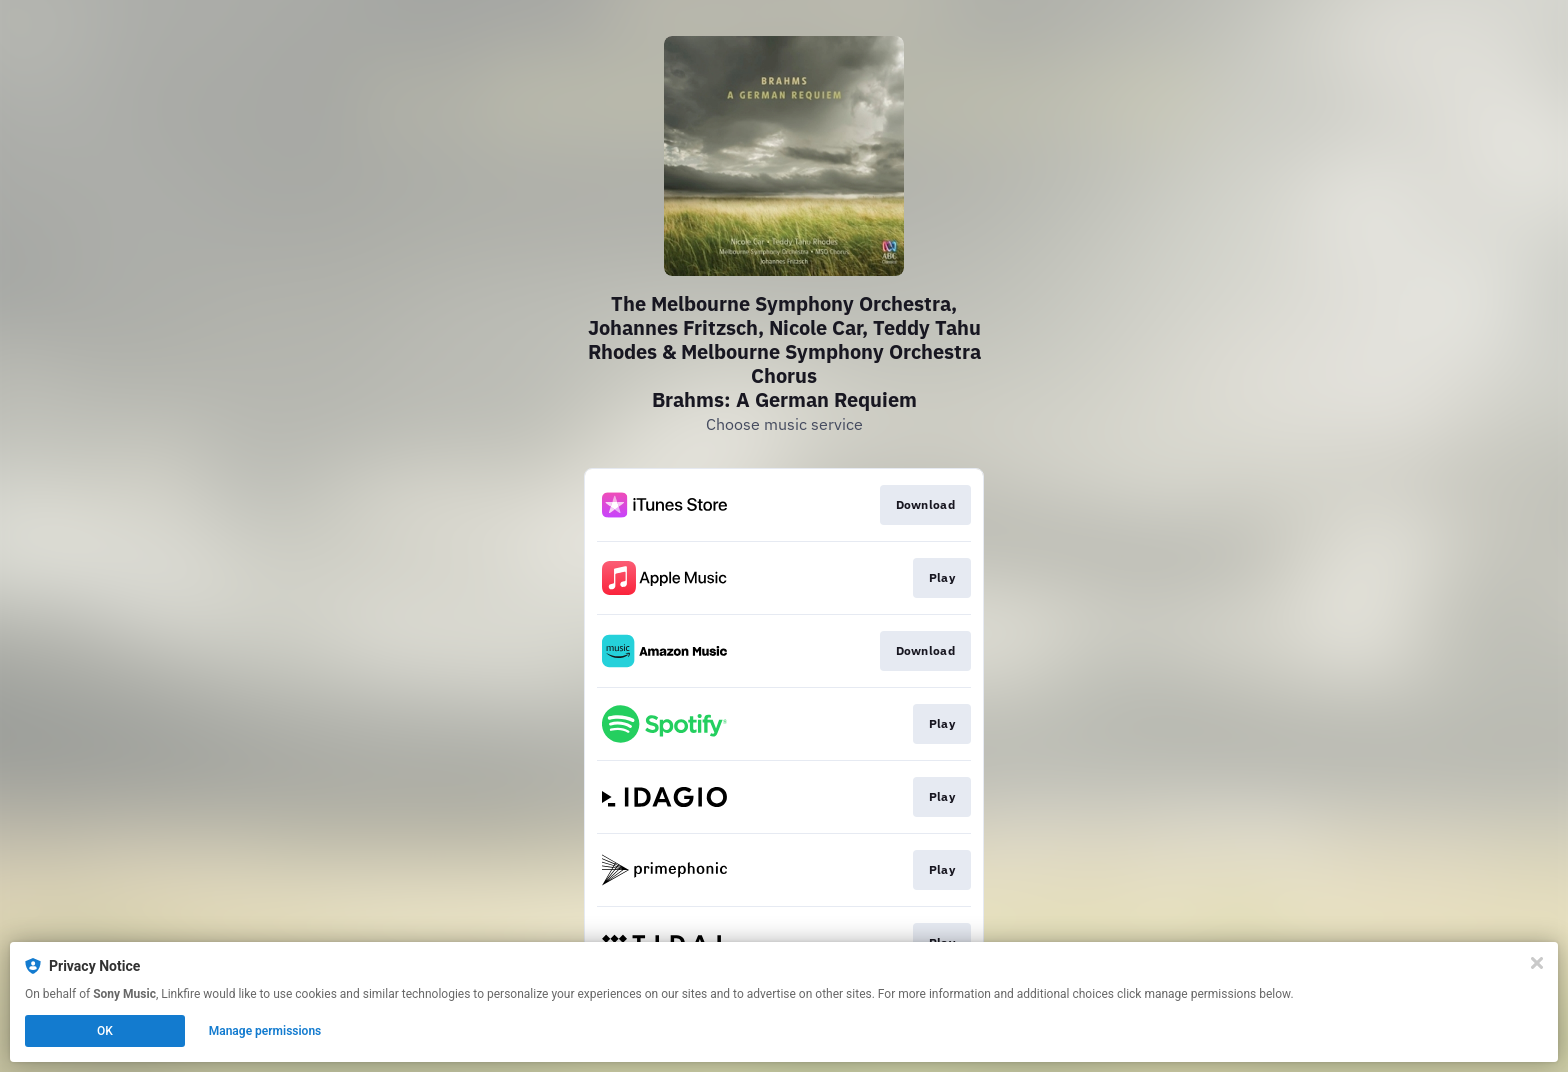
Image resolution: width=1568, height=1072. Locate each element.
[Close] (1537, 963)
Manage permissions (265, 1031)
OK (105, 1031)
